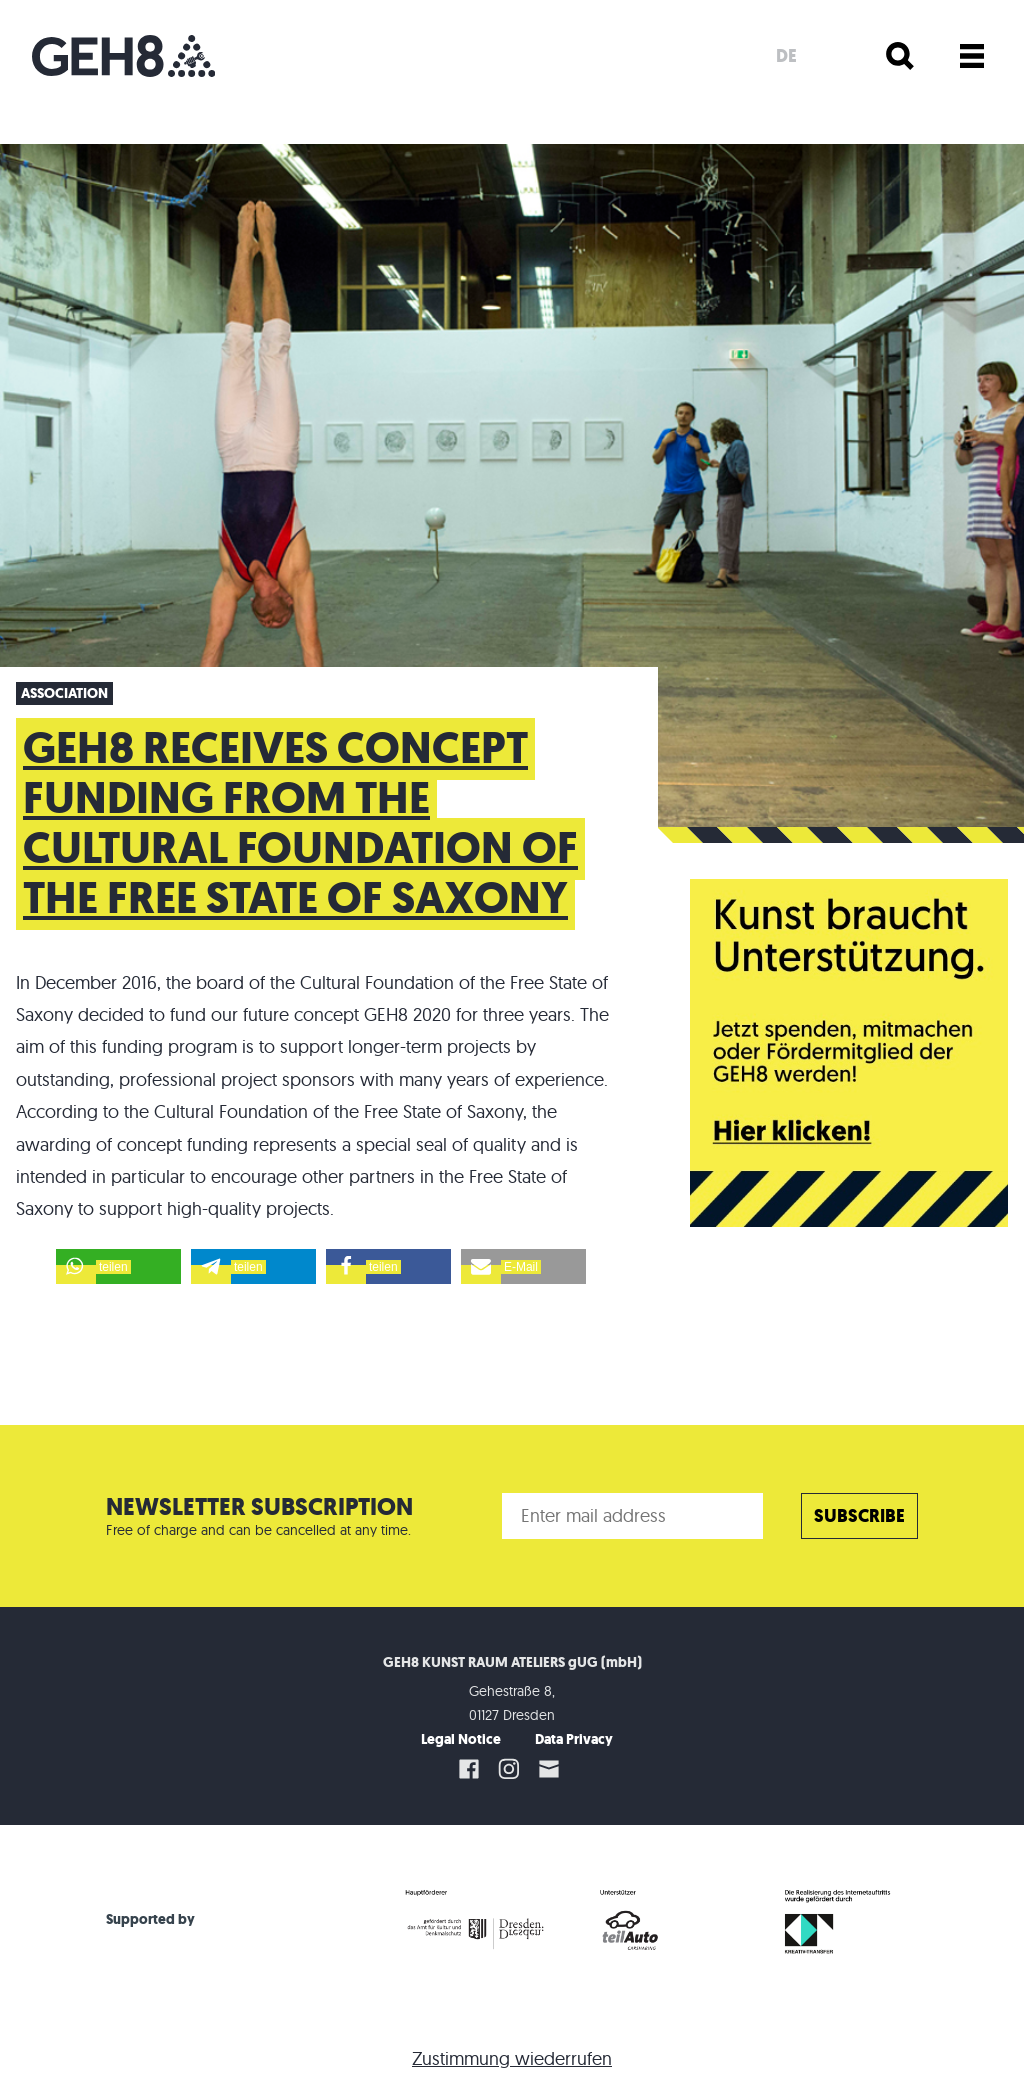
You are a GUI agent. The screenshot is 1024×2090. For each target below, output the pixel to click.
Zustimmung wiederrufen (512, 2058)
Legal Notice (461, 1739)
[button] (118, 1266)
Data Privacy (574, 1739)
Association (64, 693)
